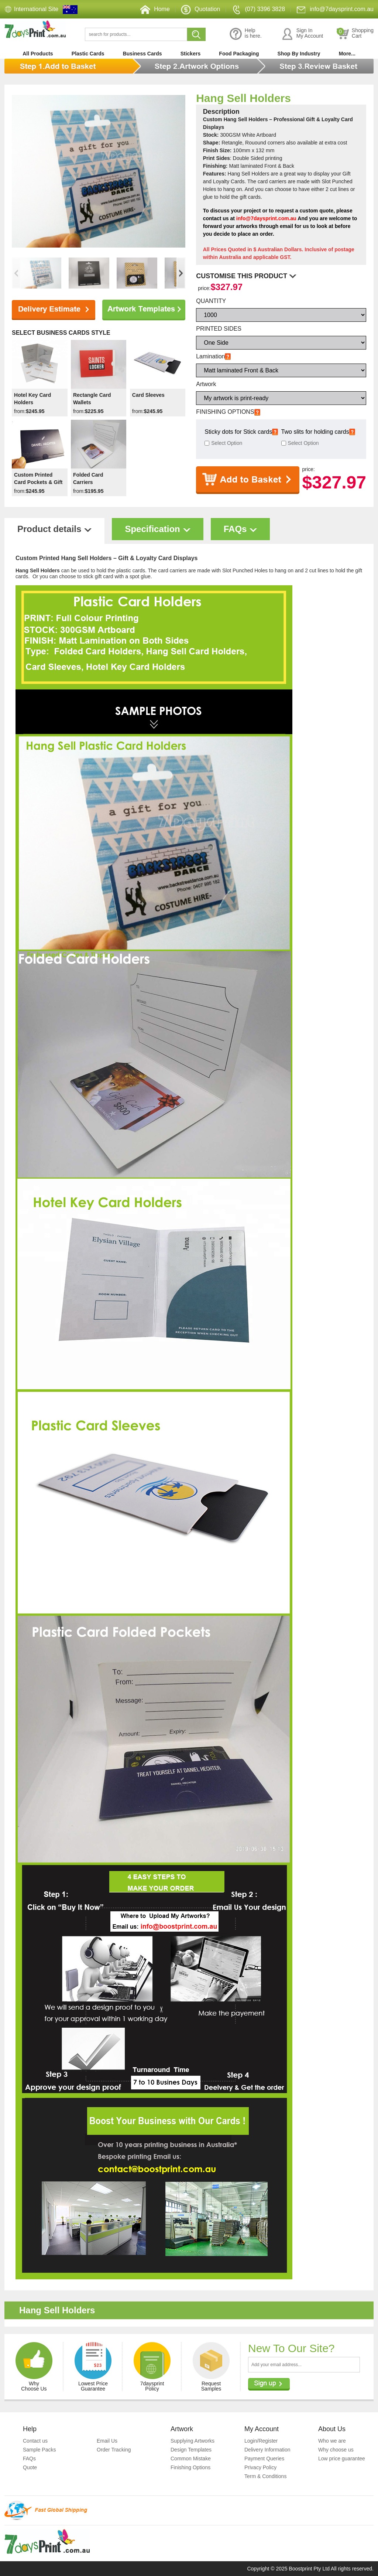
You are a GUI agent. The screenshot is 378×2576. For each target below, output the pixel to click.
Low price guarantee (341, 2458)
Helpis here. (246, 34)
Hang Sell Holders (243, 98)
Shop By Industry (299, 54)
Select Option (226, 443)
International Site (36, 9)
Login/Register (261, 2441)
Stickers (190, 54)
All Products (38, 54)
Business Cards (142, 54)
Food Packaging (239, 54)
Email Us (107, 2441)
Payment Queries (264, 2458)
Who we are (332, 2441)
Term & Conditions (265, 2476)
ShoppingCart (355, 34)
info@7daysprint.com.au (335, 9)
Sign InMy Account (302, 34)
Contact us (35, 2441)
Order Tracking (114, 2450)
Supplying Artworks (192, 2441)
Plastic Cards (88, 54)
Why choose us (336, 2450)
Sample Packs (39, 2450)
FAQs (29, 2458)
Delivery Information (267, 2450)
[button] (180, 273)
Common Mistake (191, 2458)
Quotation (200, 9)
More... (347, 54)
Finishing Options (190, 2467)
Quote (30, 2467)
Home (155, 9)
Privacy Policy (260, 2467)
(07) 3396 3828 (258, 9)
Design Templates (191, 2450)
